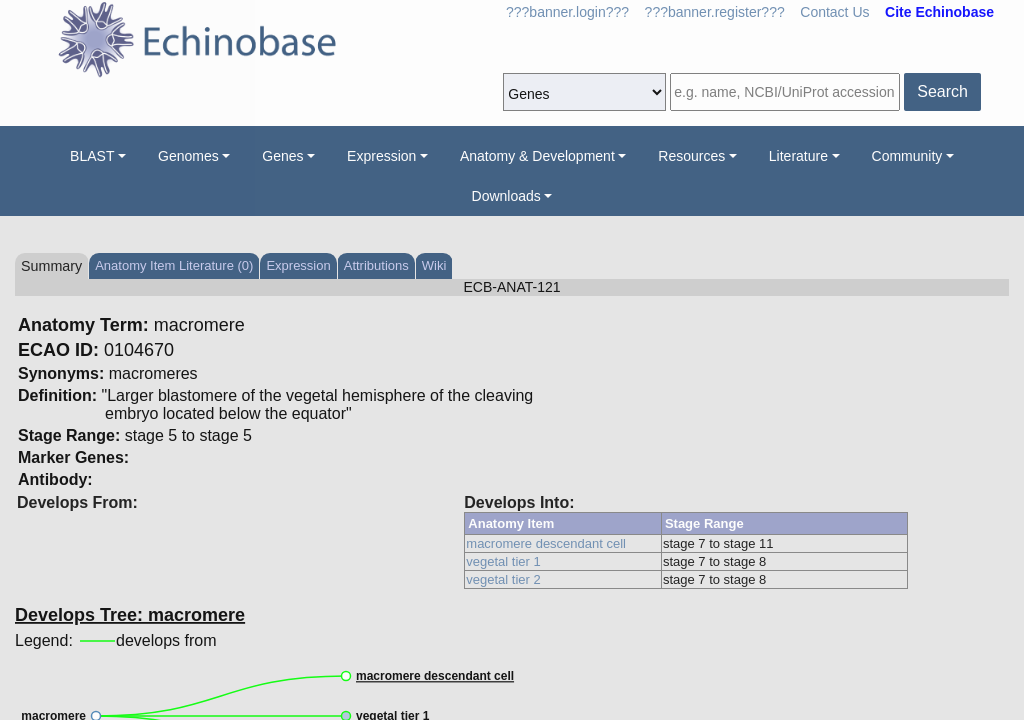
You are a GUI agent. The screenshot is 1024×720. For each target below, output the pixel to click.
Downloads (506, 196)
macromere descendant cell (546, 543)
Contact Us (834, 12)
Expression (381, 156)
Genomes (188, 156)
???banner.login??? (567, 12)
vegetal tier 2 (503, 579)
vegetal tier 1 (503, 561)
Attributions (376, 265)
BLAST (92, 156)
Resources (691, 156)
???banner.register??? (715, 12)
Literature (798, 156)
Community (907, 156)
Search (942, 91)
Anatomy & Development (537, 156)
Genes (282, 156)
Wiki (434, 265)
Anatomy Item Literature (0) (174, 265)
